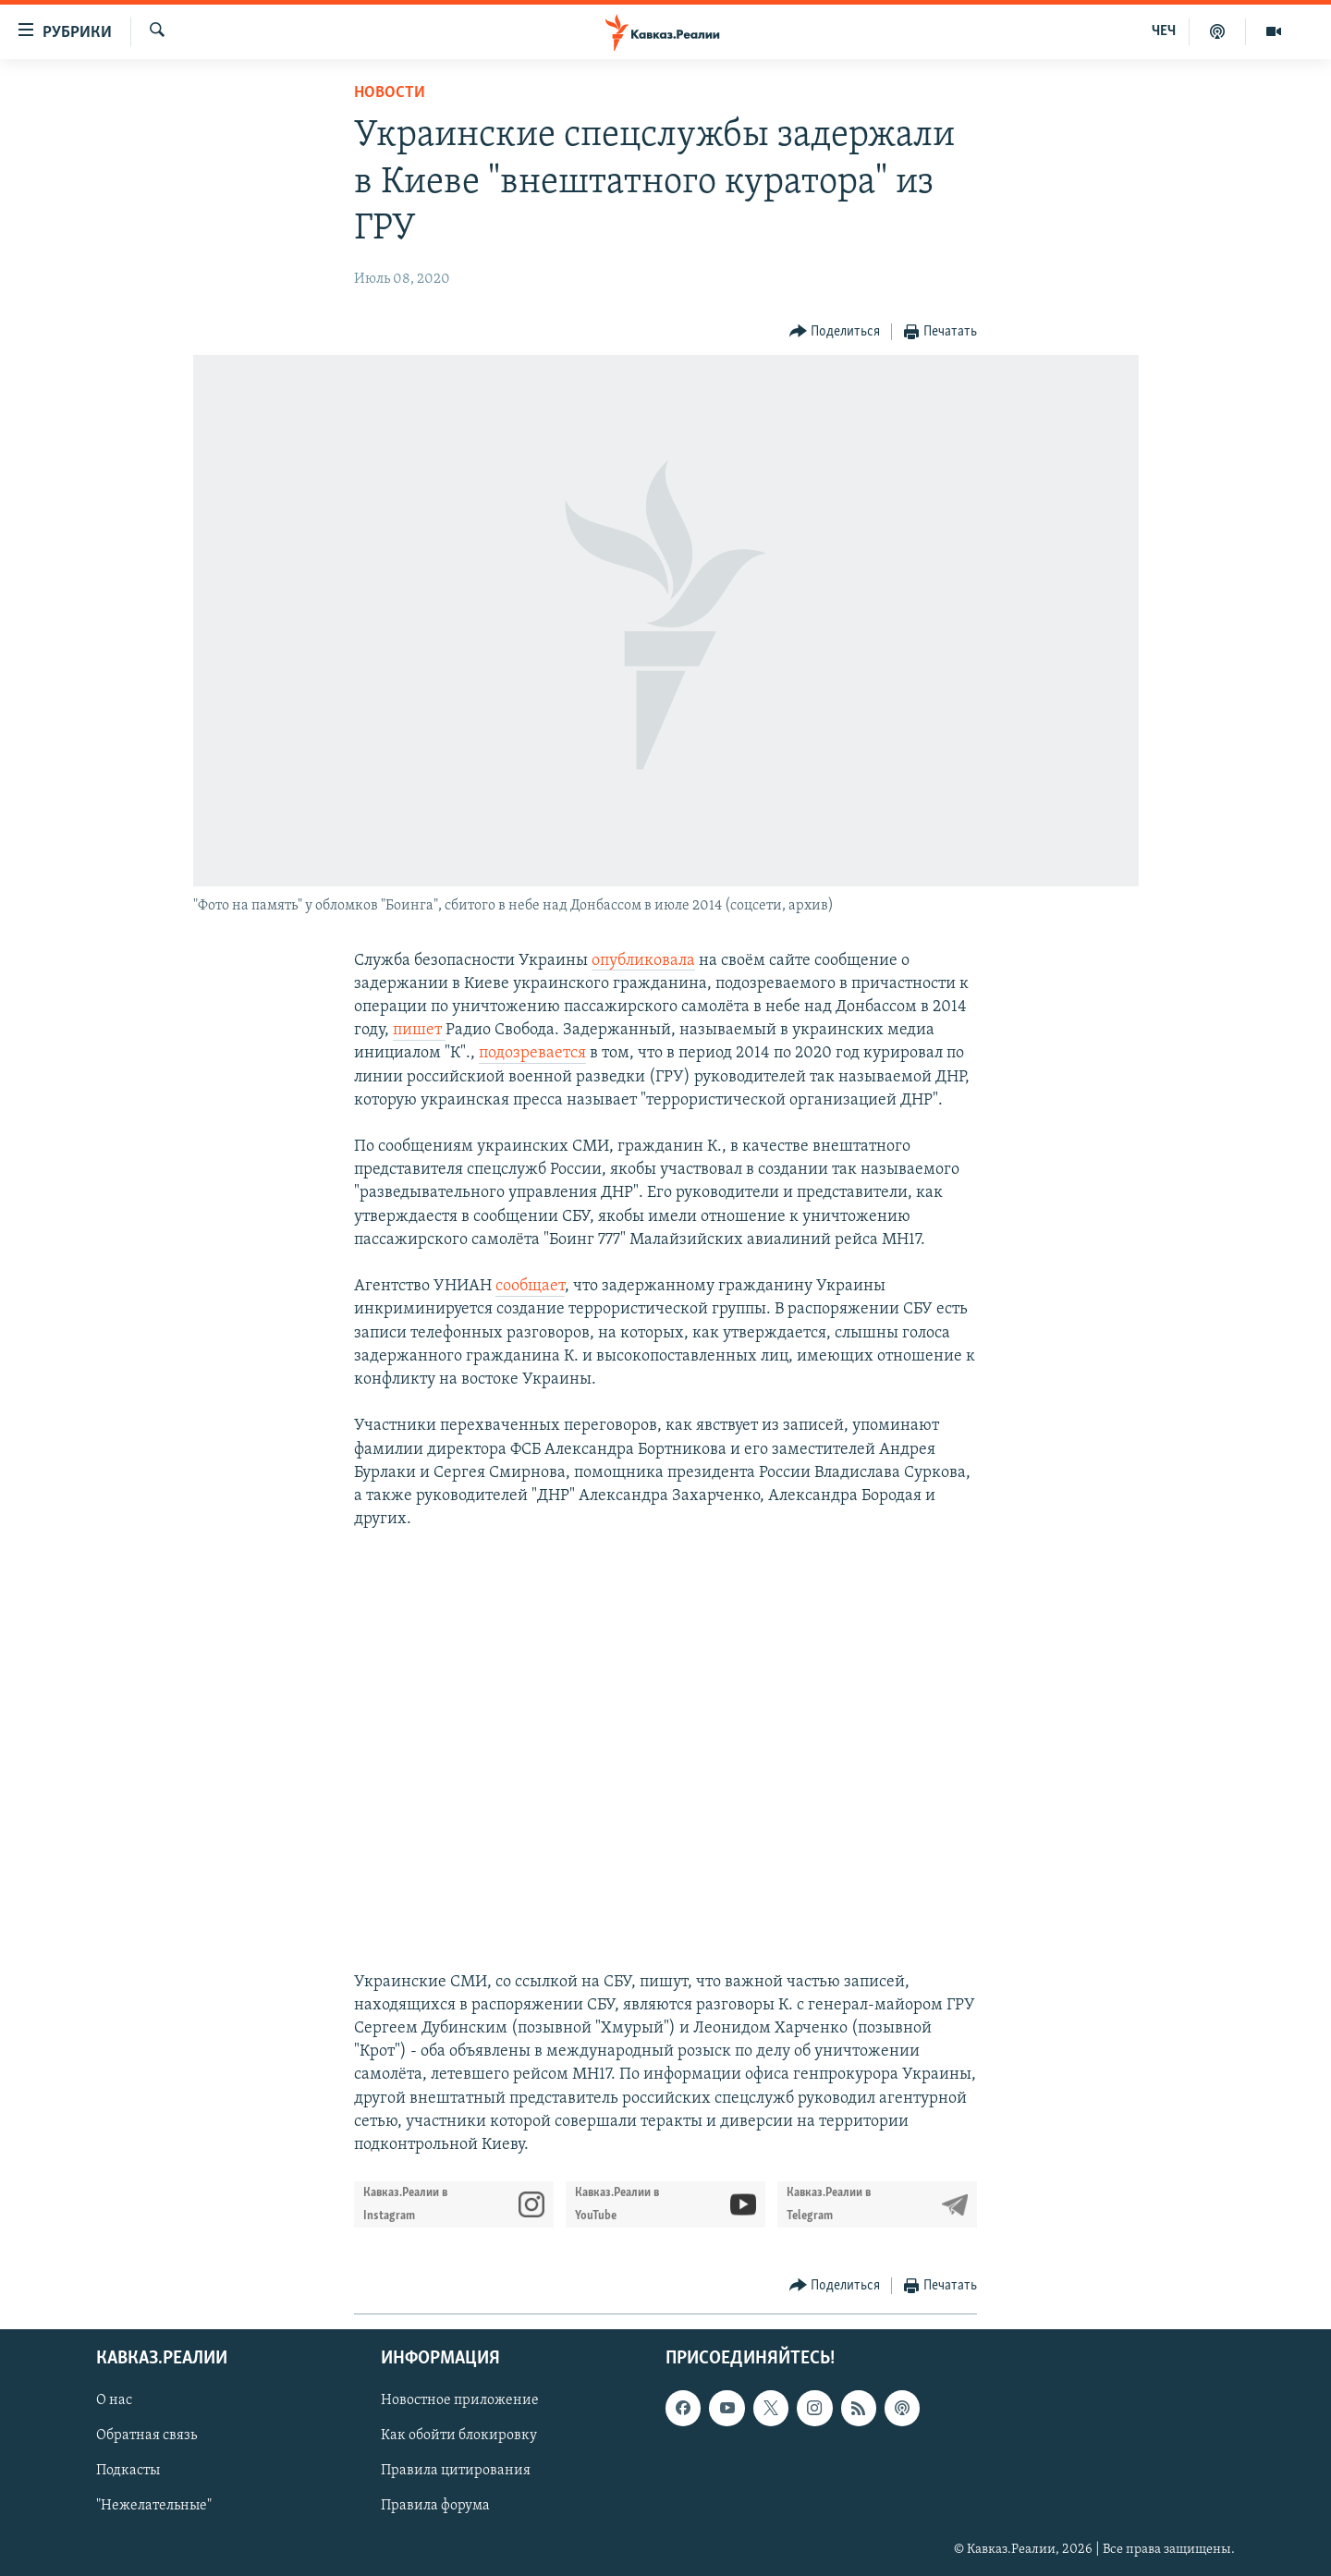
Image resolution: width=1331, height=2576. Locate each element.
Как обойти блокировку (459, 2436)
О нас (114, 2401)
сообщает (530, 1286)
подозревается (532, 1053)
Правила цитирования (456, 2471)
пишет (419, 1030)
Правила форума (435, 2506)
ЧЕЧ (1164, 31)
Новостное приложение (460, 2401)
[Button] (835, 332)
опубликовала (643, 961)
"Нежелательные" (154, 2506)
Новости (389, 93)
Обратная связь (146, 2436)
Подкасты (128, 2471)
